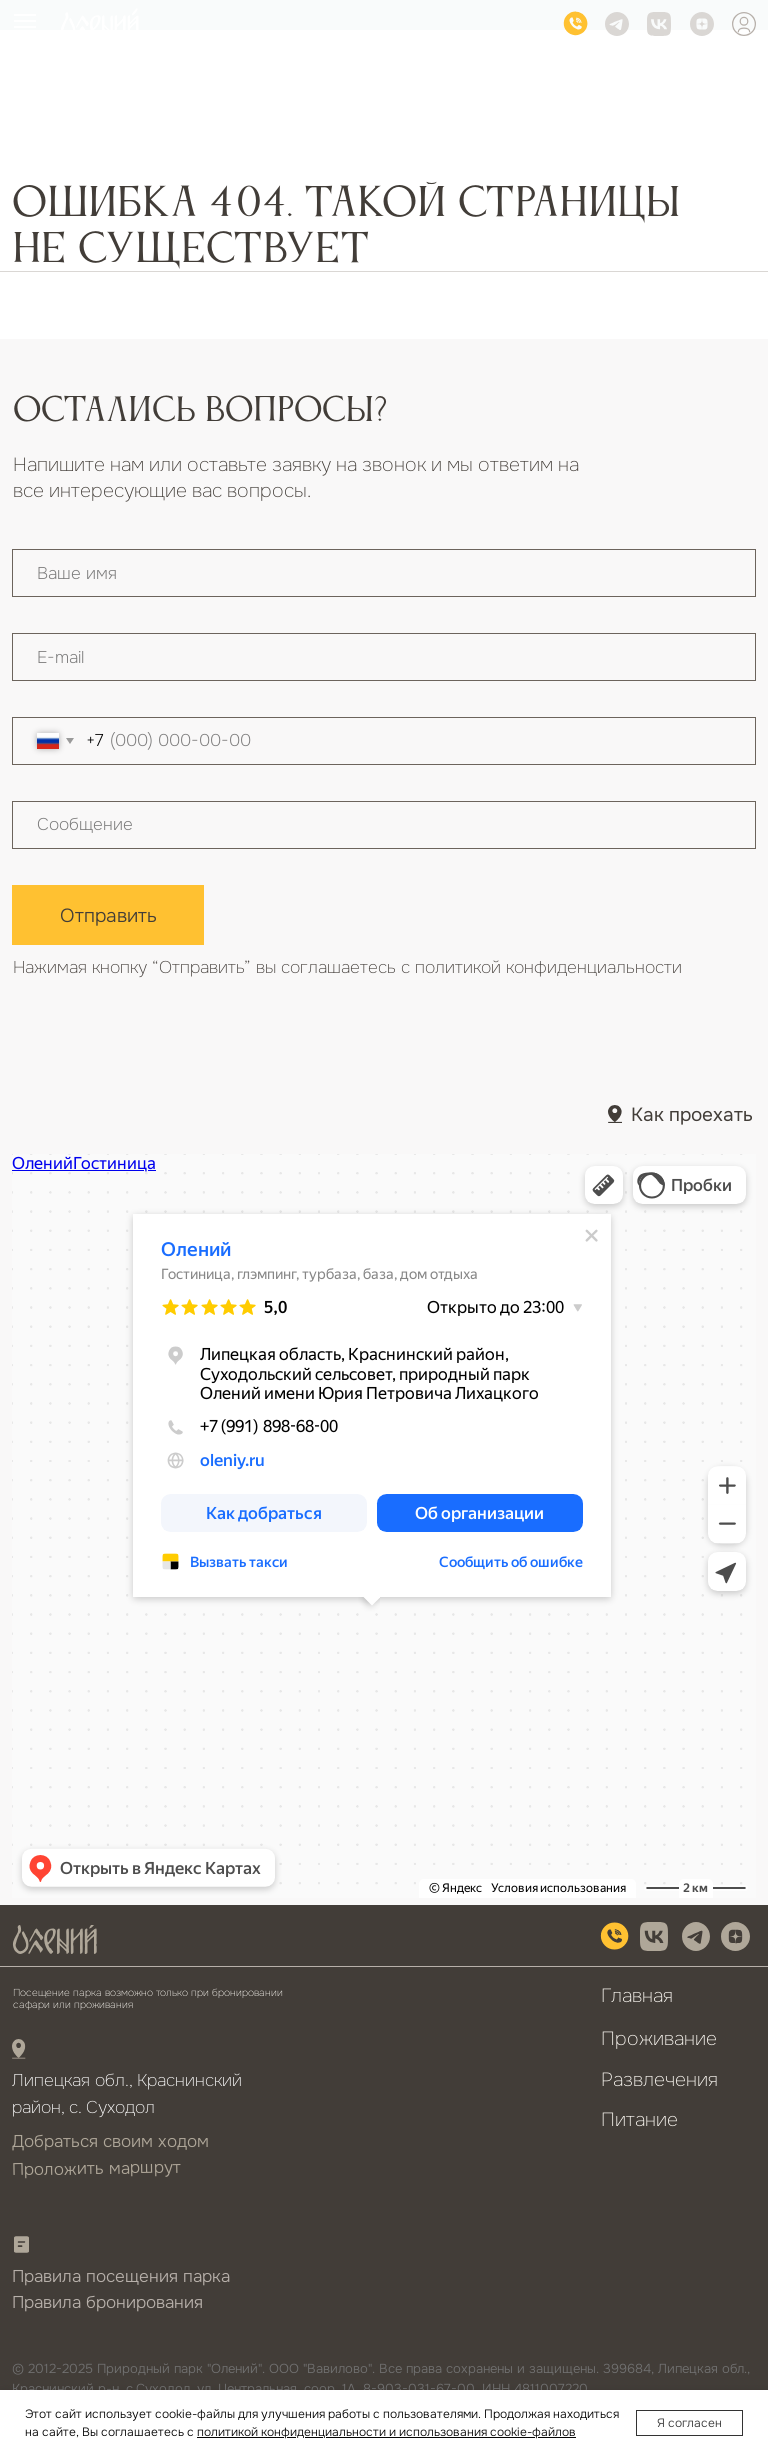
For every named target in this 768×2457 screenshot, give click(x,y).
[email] (384, 657)
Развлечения (659, 2079)
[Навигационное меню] (25, 21)
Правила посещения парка (121, 2276)
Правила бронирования (107, 2302)
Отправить (108, 915)
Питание (639, 2119)
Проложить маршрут (96, 2168)
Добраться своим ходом (110, 2141)
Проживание (659, 2038)
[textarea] (384, 825)
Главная (637, 1995)
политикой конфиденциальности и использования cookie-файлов (386, 2432)
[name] (384, 573)
